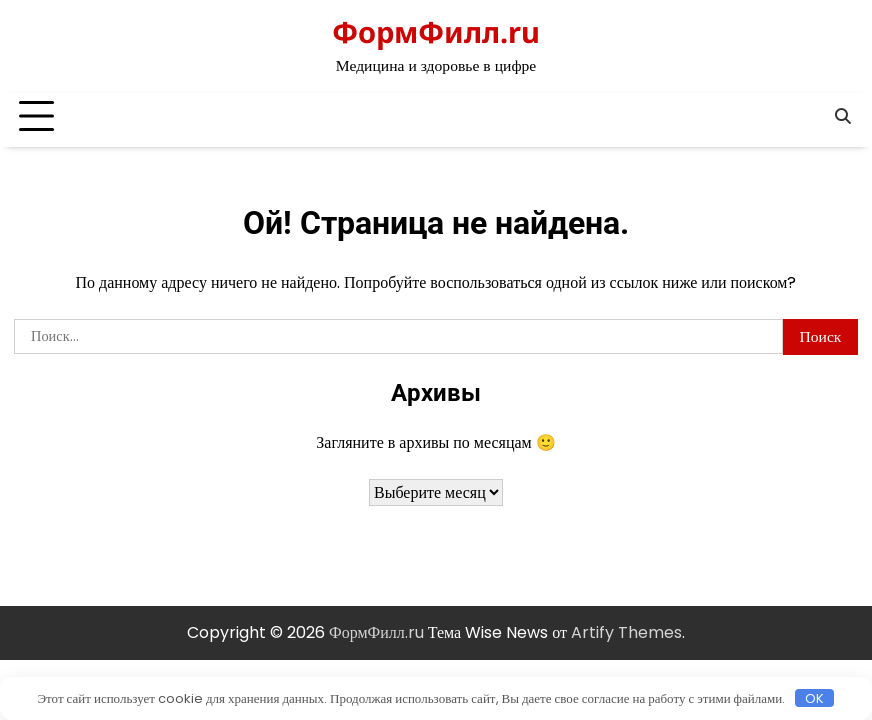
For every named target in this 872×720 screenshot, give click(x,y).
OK (814, 698)
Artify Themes (626, 632)
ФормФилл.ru (436, 32)
